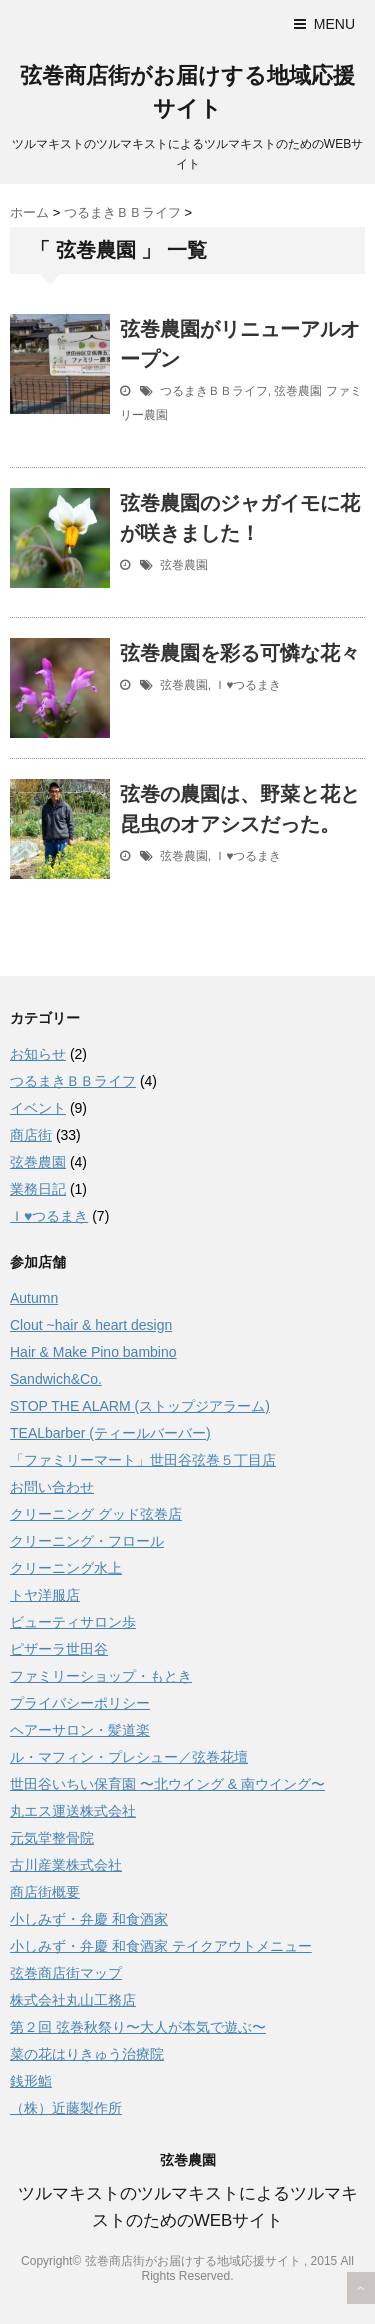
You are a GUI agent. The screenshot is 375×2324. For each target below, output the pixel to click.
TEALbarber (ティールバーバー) (110, 1433)
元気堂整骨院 (52, 1838)
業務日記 (38, 1189)
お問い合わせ (52, 1487)
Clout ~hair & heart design (91, 1325)
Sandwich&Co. (56, 1379)
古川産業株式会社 (66, 1865)
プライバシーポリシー (80, 1703)
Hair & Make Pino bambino (93, 1352)
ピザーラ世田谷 (59, 1649)
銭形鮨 (31, 2081)
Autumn (34, 1298)
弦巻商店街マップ (66, 1973)
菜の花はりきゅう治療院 (87, 2054)
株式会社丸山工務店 (73, 2000)
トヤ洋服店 (45, 1595)
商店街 (31, 1135)
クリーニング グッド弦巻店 (96, 1514)
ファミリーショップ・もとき (101, 1676)
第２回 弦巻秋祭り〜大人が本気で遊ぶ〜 (138, 2027)
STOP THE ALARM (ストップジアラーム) (140, 1406)
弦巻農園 (298, 391)
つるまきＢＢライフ (214, 391)
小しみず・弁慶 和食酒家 (89, 1919)
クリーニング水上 (66, 1568)
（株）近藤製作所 (66, 2108)
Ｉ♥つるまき (247, 685)
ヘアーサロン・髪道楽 (80, 1730)
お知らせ (38, 1054)
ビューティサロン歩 (73, 1622)
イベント (38, 1108)
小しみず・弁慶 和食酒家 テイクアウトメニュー (161, 1946)
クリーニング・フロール (87, 1541)
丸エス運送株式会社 (73, 1811)
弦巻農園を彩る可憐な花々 (240, 653)
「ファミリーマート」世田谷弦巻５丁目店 (143, 1460)
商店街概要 (45, 1892)
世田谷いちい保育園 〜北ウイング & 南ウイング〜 (167, 1784)
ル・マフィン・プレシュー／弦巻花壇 (129, 1757)
